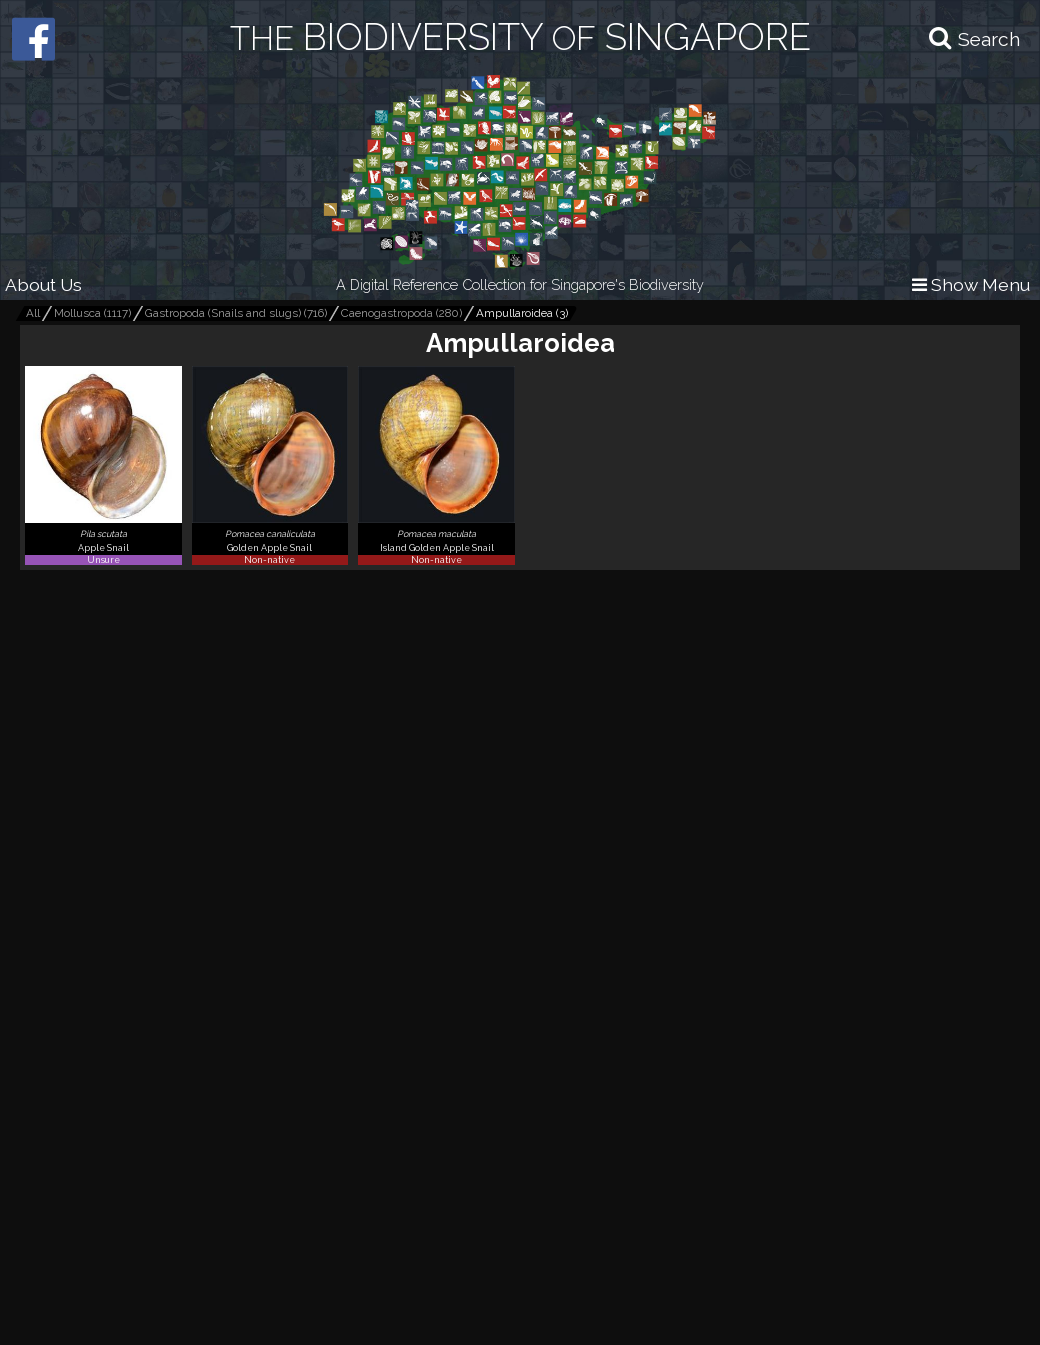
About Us (43, 284)
